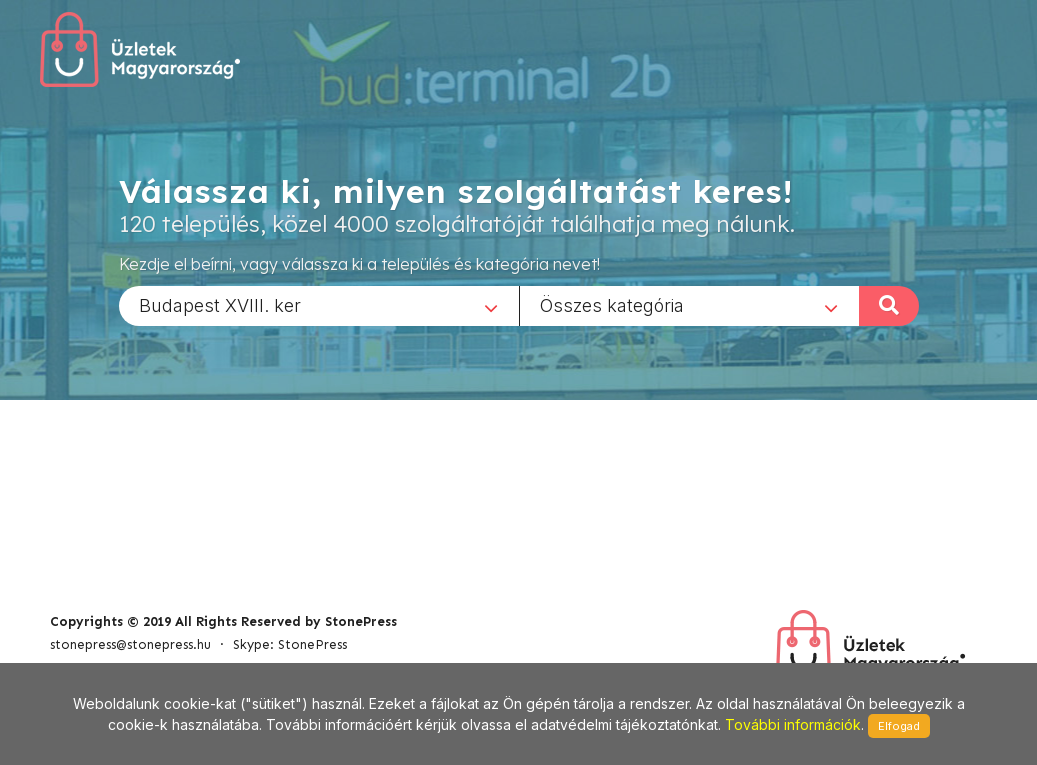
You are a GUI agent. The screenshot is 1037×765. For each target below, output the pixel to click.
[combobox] (319, 305)
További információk (793, 724)
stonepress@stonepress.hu (130, 644)
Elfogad (899, 726)
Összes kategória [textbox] (612, 304)
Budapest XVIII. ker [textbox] (220, 304)
